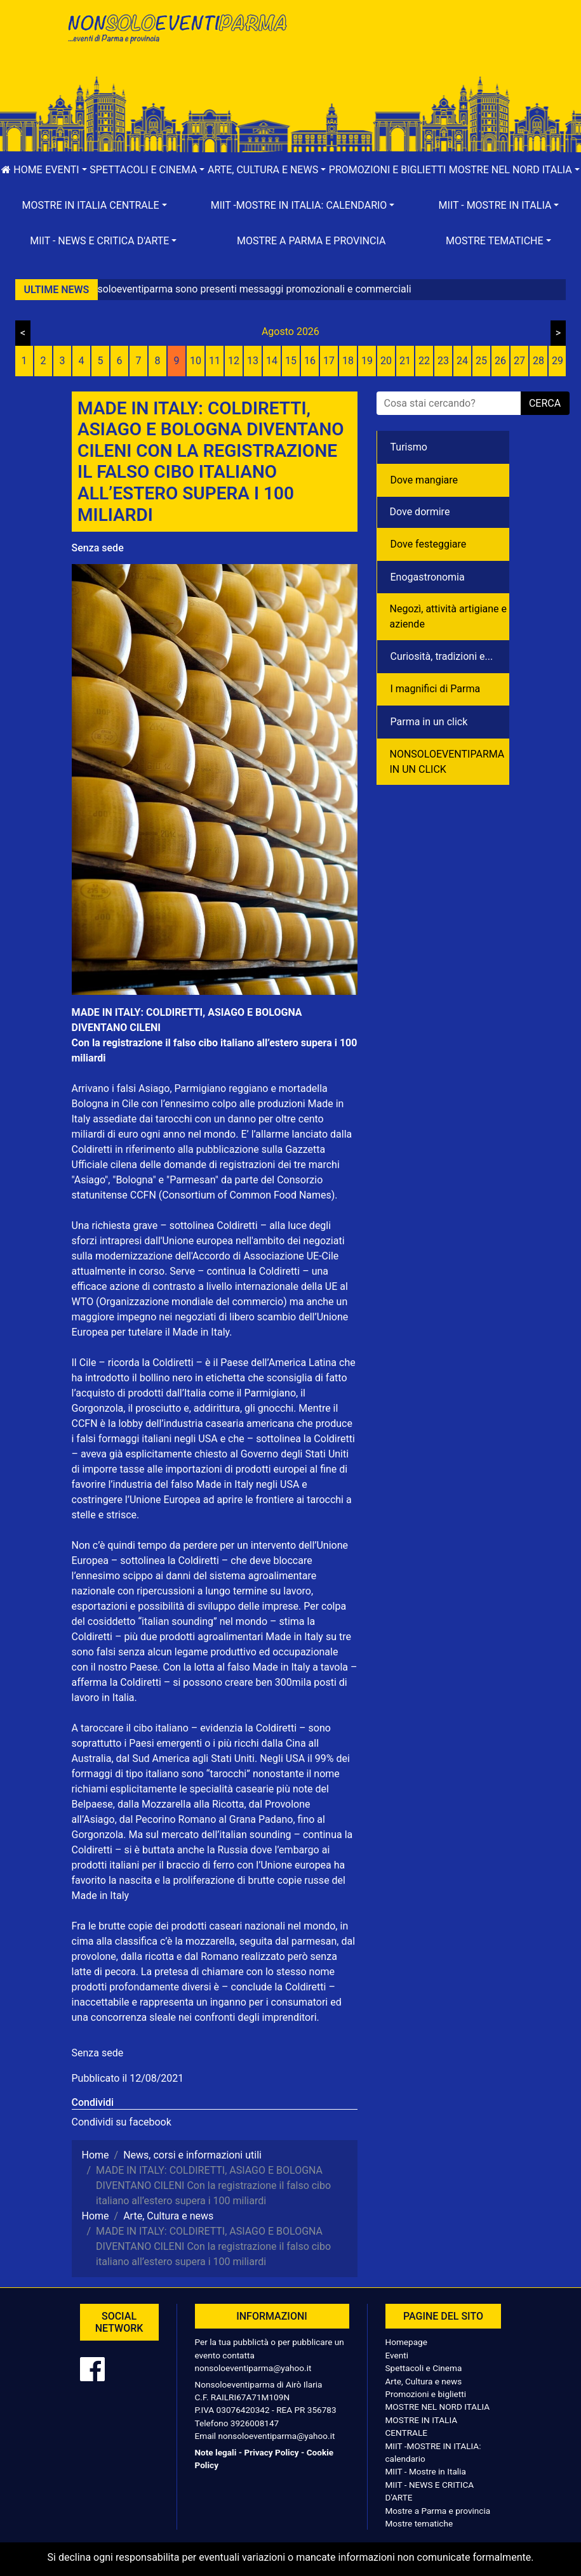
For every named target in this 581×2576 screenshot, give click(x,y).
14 (271, 361)
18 (348, 361)
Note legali (216, 2452)
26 (500, 361)
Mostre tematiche (419, 2523)
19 (367, 361)
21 (405, 361)
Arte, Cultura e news (423, 2381)
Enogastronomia (428, 577)
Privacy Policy (271, 2452)
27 (519, 361)
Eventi (397, 2355)
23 (443, 361)
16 (310, 361)
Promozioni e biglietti (387, 170)
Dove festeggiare (429, 544)
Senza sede (98, 548)
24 (462, 361)
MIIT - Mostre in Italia (425, 2471)
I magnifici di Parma (436, 689)
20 (386, 361)
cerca (545, 403)
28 (538, 361)
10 (195, 361)
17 (329, 361)
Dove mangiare (424, 480)
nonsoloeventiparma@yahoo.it (253, 2368)
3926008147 (254, 2423)
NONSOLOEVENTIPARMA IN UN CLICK (447, 761)
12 (233, 361)
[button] (66, 170)
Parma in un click (429, 722)
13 (252, 361)
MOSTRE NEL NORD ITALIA (437, 2407)
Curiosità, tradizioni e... (442, 656)
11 (214, 361)
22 (424, 361)
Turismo (409, 447)
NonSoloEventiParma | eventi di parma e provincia (176, 36)
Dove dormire (420, 512)
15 (291, 361)
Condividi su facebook (121, 2122)
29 (557, 361)
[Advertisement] (405, 51)
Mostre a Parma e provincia (311, 241)
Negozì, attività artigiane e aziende (448, 616)
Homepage (406, 2342)
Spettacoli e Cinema (423, 2368)
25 (481, 361)
